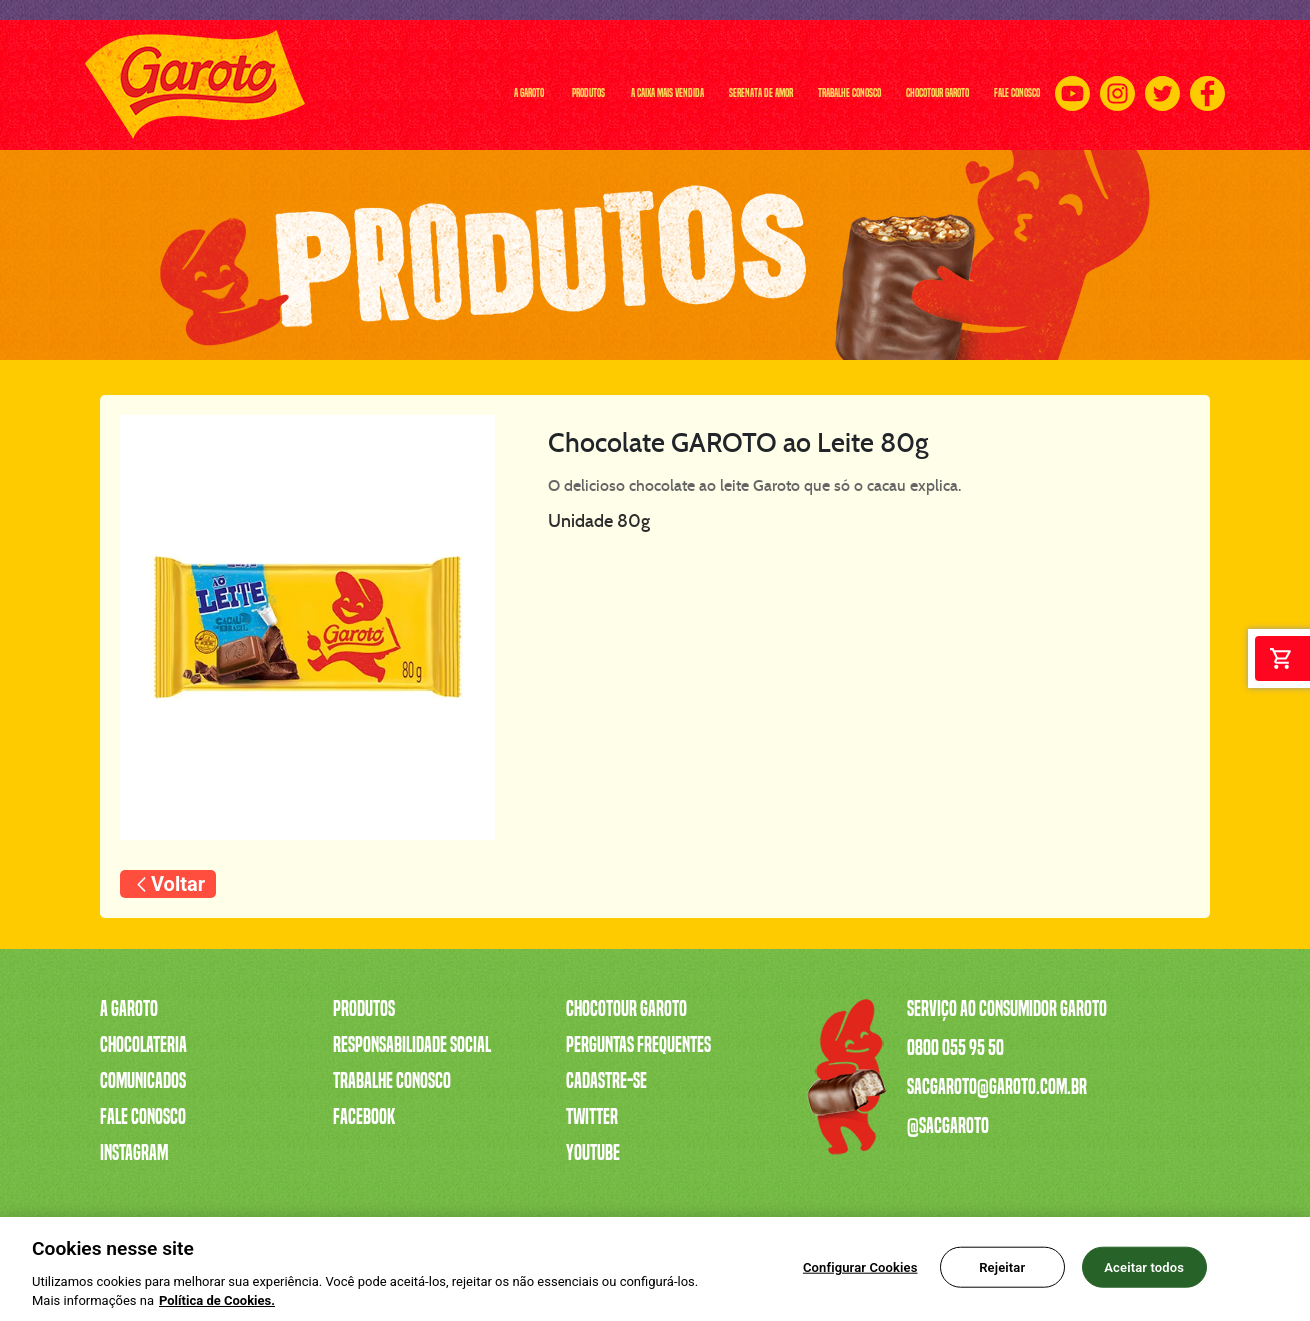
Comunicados (143, 1081)
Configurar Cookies (860, 1275)
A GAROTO (219, 84)
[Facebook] (1207, 85)
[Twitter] (1162, 85)
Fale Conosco (143, 1117)
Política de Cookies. (217, 1309)
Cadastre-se (606, 1081)
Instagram (134, 1153)
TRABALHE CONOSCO (719, 84)
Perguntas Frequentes (638, 1045)
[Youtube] (1072, 85)
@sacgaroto (948, 1126)
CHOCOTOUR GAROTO (863, 84)
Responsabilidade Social (412, 1045)
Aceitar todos (1144, 1275)
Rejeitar (1002, 1275)
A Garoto (129, 1009)
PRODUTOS (301, 84)
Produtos (364, 1009)
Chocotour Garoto (626, 1009)
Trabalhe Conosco (392, 1081)
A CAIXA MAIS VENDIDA (425, 84)
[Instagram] (1117, 85)
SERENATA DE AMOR (576, 84)
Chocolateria (143, 1045)
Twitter (592, 1117)
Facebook (364, 1117)
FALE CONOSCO (990, 84)
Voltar (178, 884)
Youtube (593, 1153)
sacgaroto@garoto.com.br (997, 1087)
